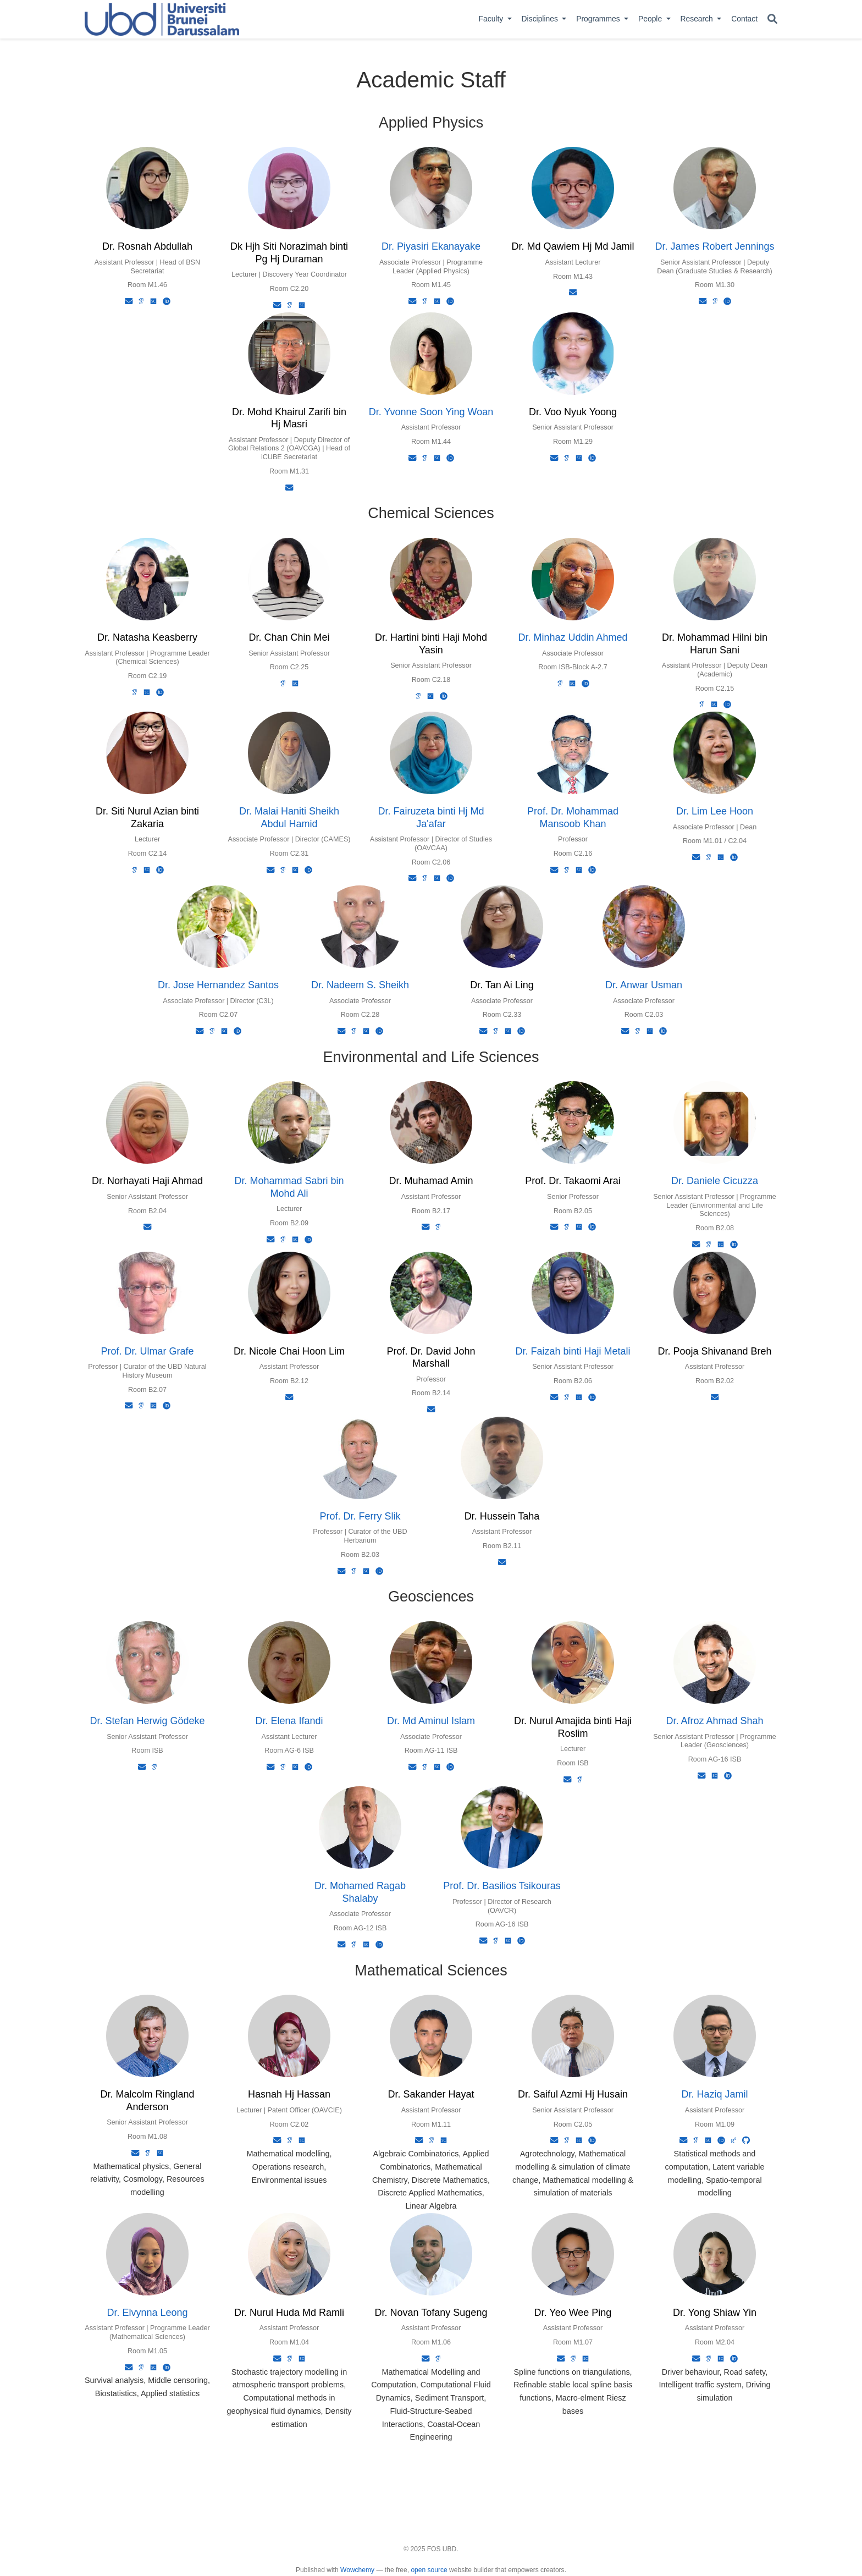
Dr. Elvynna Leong (147, 2312)
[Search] (772, 19)
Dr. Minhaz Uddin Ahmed (572, 637)
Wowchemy (357, 2570)
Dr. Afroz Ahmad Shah (714, 1720)
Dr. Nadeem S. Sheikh (360, 984)
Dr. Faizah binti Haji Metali (572, 1351)
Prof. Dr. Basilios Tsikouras (502, 1885)
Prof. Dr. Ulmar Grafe (147, 1351)
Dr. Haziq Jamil (714, 2094)
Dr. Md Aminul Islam (431, 1720)
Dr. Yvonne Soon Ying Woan (431, 411)
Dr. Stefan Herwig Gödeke (147, 1720)
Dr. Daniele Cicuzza (714, 1180)
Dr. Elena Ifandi (289, 1720)
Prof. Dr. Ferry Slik (359, 1516)
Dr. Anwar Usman (643, 984)
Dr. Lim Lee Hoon (714, 811)
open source (429, 2570)
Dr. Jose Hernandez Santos (218, 984)
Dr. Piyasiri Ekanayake (431, 246)
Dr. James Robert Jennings (714, 246)
